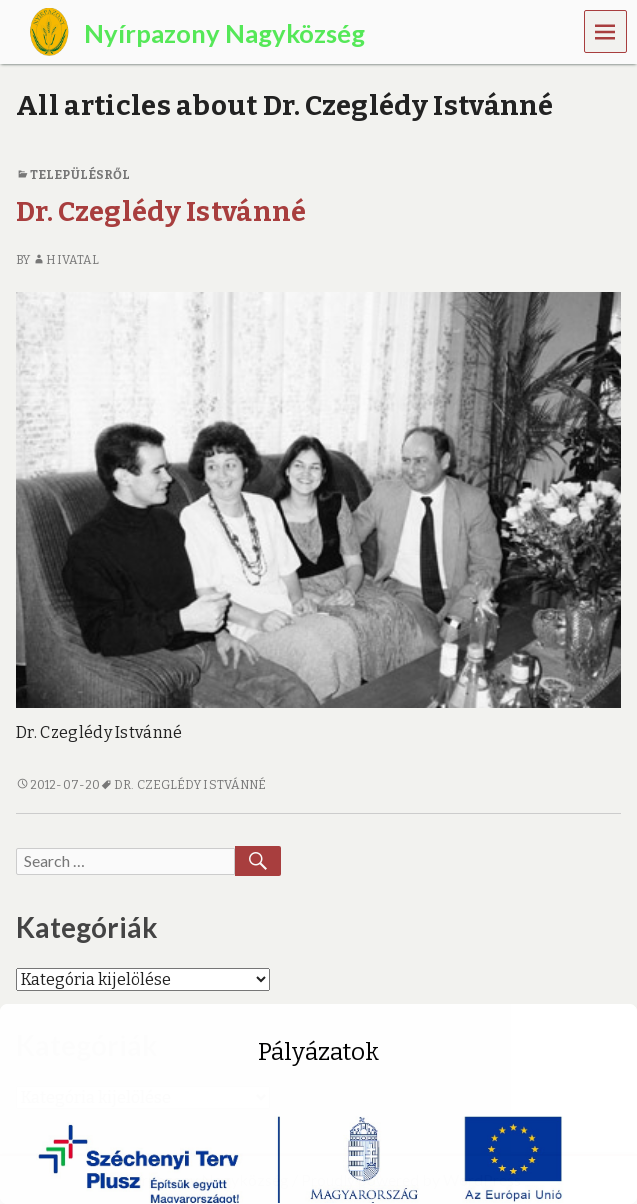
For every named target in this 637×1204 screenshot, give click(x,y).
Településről (80, 175)
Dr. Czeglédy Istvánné (161, 211)
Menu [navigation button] (606, 30)
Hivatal (65, 260)
